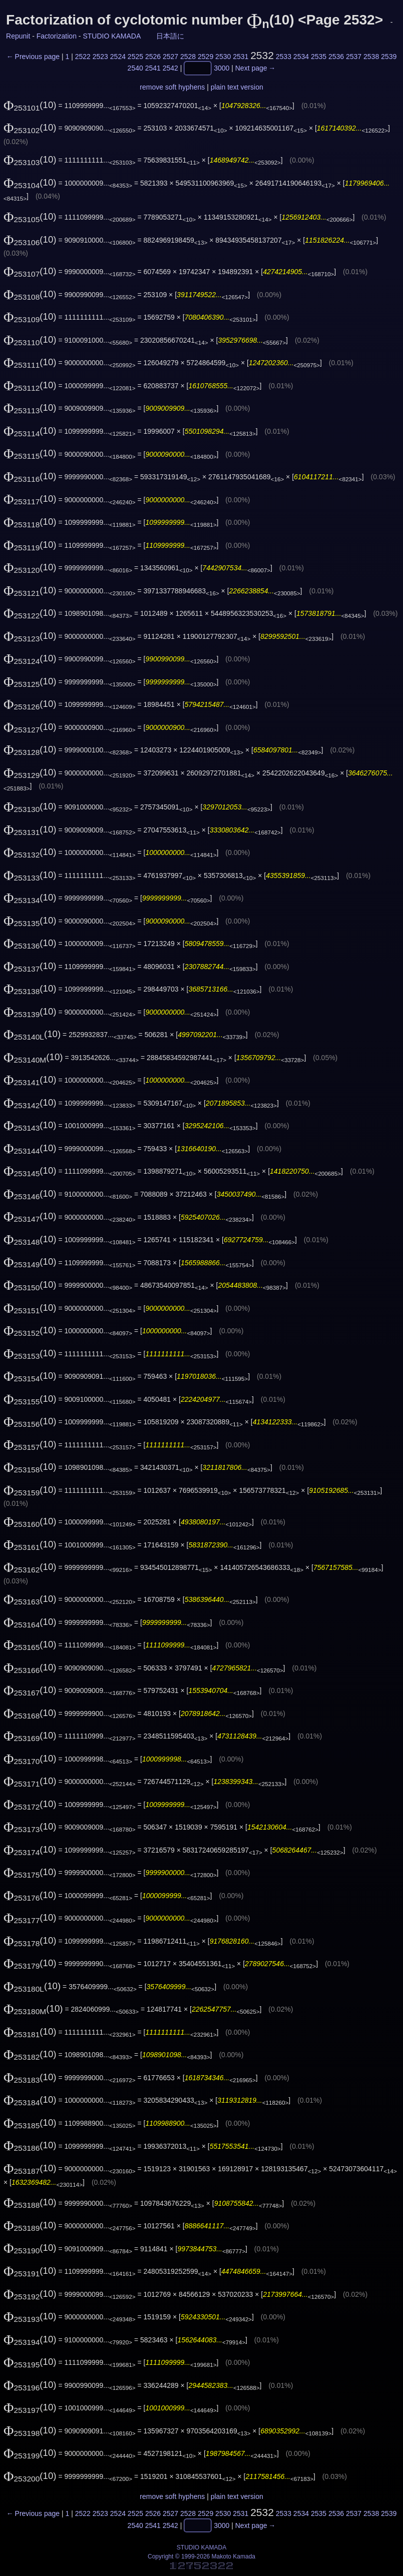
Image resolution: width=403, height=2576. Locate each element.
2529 (205, 57)
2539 (388, 57)
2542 (170, 69)
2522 (83, 57)
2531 (240, 57)
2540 (135, 69)
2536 (336, 57)
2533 (283, 57)
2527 (170, 57)
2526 (153, 57)
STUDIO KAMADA (111, 36)
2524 (118, 57)
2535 (318, 57)
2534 (301, 57)
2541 (153, 69)
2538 (371, 57)
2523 (100, 57)
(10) (30, 105)
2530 (223, 57)
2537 (353, 57)
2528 (188, 57)
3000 (221, 69)
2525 (135, 57)
